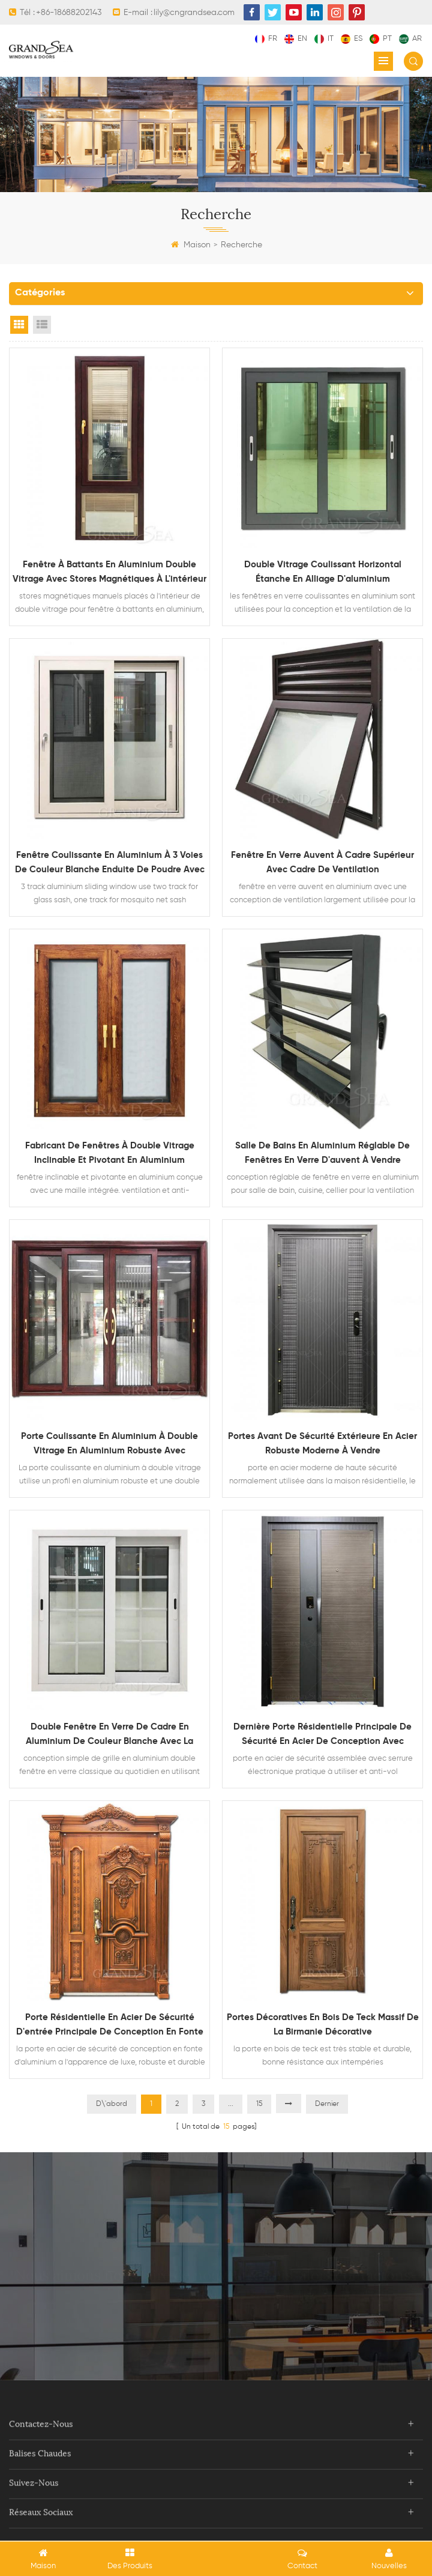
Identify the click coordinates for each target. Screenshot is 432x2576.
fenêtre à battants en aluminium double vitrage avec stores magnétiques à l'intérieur (109, 572)
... (230, 2104)
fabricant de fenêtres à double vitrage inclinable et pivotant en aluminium (109, 1153)
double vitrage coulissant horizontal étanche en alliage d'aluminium (322, 572)
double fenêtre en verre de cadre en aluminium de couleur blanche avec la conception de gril (109, 1735)
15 (259, 2104)
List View (42, 325)
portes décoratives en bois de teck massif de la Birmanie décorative (323, 2024)
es (351, 39)
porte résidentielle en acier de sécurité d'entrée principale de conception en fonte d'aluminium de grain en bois (109, 2026)
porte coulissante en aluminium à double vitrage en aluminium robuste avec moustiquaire (109, 1445)
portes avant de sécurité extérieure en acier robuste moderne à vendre (322, 1443)
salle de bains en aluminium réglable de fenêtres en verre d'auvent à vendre (322, 1153)
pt (381, 39)
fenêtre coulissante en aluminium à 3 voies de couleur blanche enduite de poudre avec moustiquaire (110, 864)
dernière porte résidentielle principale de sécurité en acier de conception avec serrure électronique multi (322, 1735)
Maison (191, 245)
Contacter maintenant (216, 2301)
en (295, 39)
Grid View (19, 325)
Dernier (327, 2104)
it (324, 39)
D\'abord (111, 2104)
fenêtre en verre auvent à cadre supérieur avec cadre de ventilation (322, 862)
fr (266, 39)
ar (410, 39)
